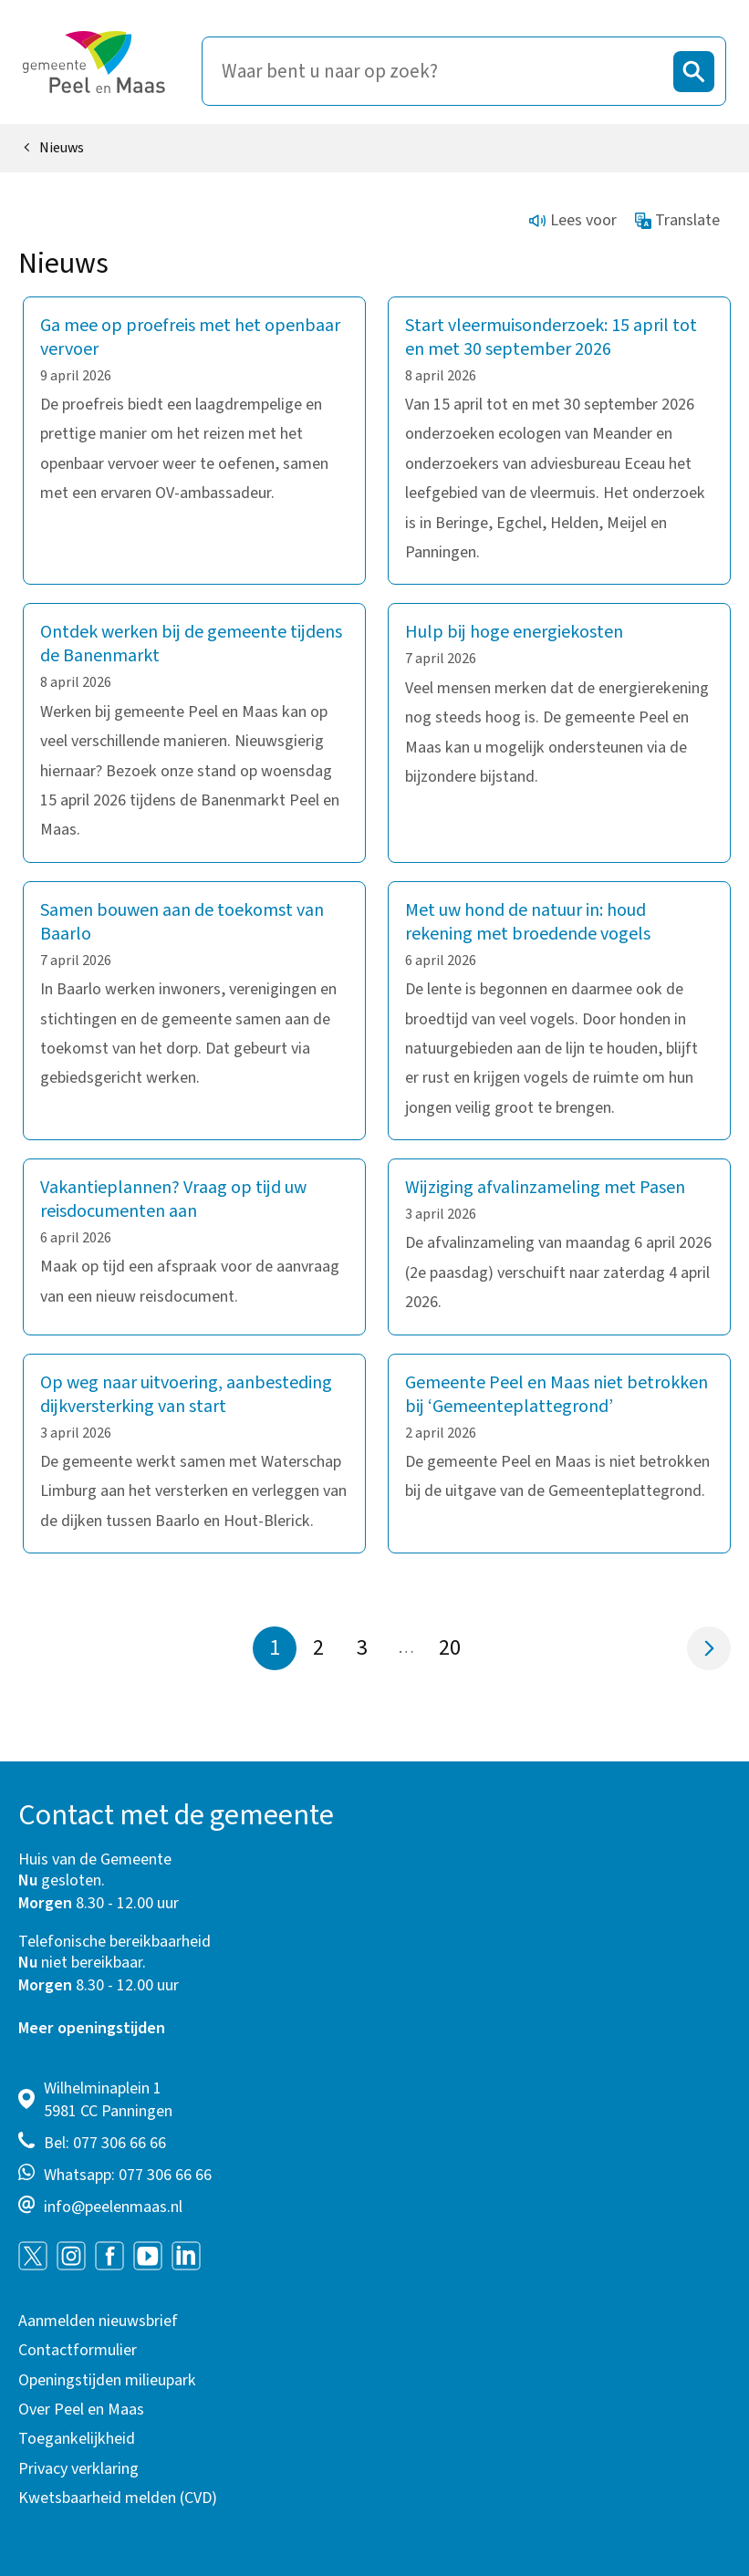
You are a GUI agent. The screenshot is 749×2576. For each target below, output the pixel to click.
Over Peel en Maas (81, 2409)
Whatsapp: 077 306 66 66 (128, 2175)
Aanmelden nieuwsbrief (98, 2321)
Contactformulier (77, 2350)
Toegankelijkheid (76, 2438)
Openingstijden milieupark (107, 2380)
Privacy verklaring (78, 2468)
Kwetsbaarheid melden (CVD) (117, 2498)
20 (455, 1648)
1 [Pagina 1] (274, 1648)
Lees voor (573, 220)
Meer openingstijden (91, 2028)
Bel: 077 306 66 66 (105, 2143)
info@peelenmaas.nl (113, 2207)
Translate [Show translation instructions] (678, 220)
